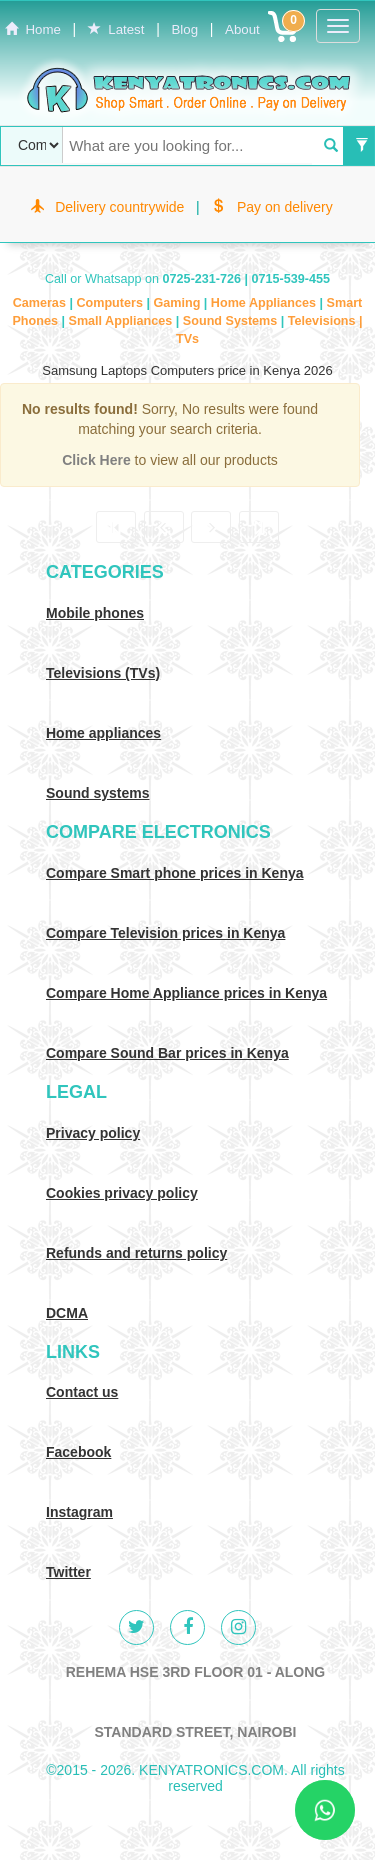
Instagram (79, 1512)
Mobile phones (95, 613)
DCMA (67, 1313)
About (242, 29)
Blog (184, 29)
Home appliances (103, 733)
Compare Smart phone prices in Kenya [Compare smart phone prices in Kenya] (175, 873)
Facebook (78, 1452)
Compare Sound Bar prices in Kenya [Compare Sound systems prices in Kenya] (167, 1053)
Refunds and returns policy (136, 1253)
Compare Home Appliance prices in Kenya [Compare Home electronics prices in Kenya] (186, 993)
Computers (111, 303)
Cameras (41, 303)
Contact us (82, 1392)
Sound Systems (232, 321)
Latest (116, 29)
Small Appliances (121, 321)
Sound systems (97, 793)
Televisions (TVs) (103, 673)
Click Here (98, 460)
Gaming (178, 303)
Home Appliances (265, 303)
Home (33, 29)
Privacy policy (93, 1133)
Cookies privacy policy (122, 1193)
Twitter (68, 1572)
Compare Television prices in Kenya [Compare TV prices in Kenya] (165, 933)
